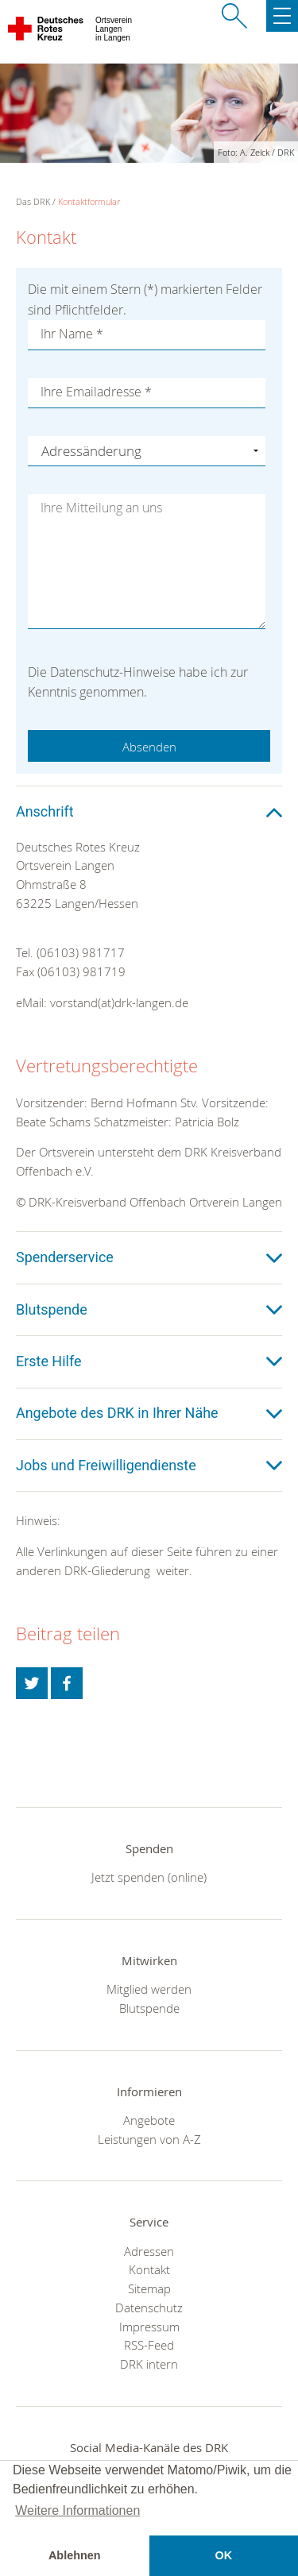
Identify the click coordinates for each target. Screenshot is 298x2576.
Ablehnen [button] (74, 2555)
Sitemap (149, 2288)
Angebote (149, 2120)
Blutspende (149, 2008)
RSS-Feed (149, 2345)
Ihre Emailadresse (96, 391)
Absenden (149, 747)
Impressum (149, 2327)
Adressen (149, 2251)
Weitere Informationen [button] (77, 2510)
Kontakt (149, 2269)
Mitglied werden (149, 1989)
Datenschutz (149, 2307)
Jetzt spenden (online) (149, 1877)
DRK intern (149, 2364)
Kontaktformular (89, 201)
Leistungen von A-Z (149, 2139)
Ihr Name (72, 333)
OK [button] (223, 2555)
